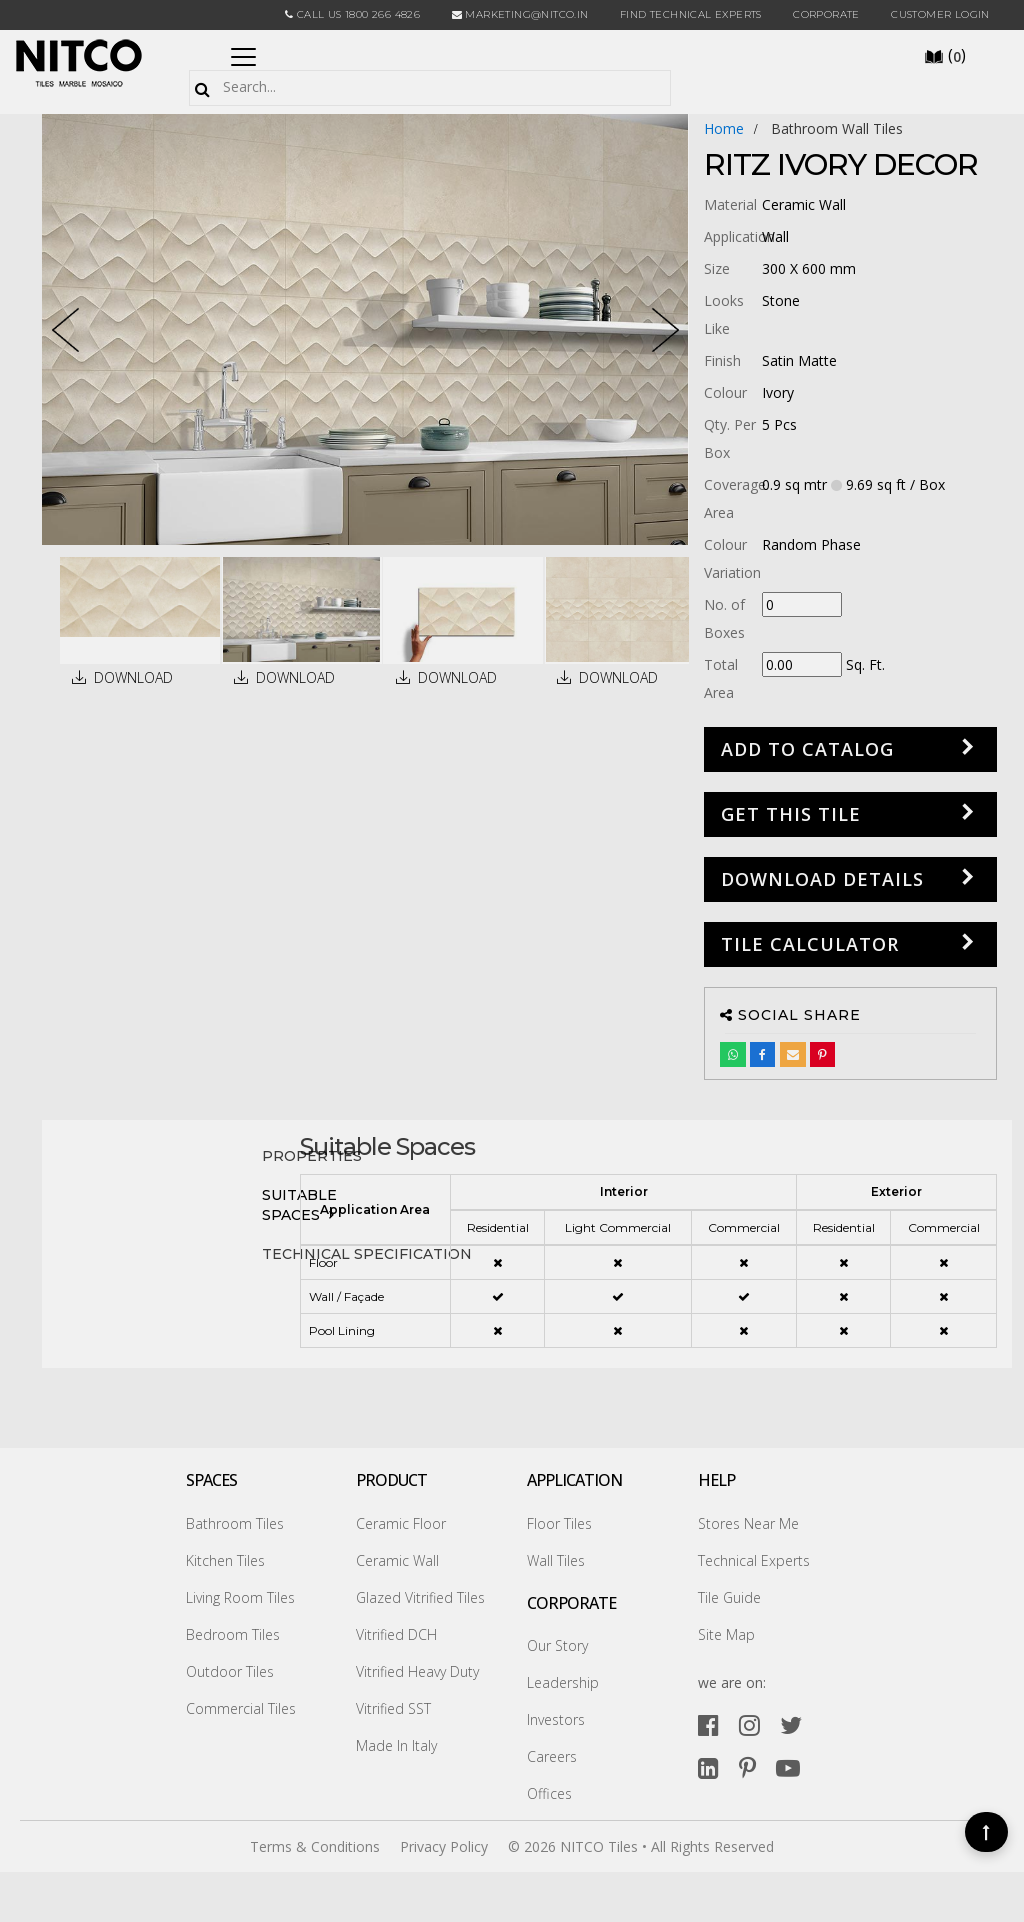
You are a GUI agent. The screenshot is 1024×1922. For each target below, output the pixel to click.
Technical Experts (754, 1560)
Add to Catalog (807, 749)
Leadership (563, 1682)
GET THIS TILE (791, 814)
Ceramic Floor (401, 1523)
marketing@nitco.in (520, 14)
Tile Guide (729, 1597)
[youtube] (788, 1767)
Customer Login (940, 14)
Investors (556, 1719)
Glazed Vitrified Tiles (420, 1597)
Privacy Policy (444, 1846)
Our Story (557, 1645)
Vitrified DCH (396, 1634)
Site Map (726, 1634)
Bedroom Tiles (233, 1634)
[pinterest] (747, 1767)
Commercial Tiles (241, 1708)
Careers (552, 1756)
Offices (549, 1793)
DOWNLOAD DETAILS (822, 879)
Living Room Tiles (240, 1597)
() (945, 55)
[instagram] (749, 1724)
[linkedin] (708, 1767)
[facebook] (708, 1724)
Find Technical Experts (691, 14)
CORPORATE (826, 14)
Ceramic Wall (397, 1560)
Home (724, 128)
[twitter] (791, 1724)
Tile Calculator (810, 944)
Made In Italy (396, 1745)
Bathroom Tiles (235, 1523)
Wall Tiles (556, 1560)
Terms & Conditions (315, 1846)
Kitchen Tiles (225, 1560)
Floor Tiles (559, 1523)
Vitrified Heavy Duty (417, 1671)
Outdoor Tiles (230, 1671)
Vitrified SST (393, 1708)
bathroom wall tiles (837, 128)
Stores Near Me (748, 1523)
